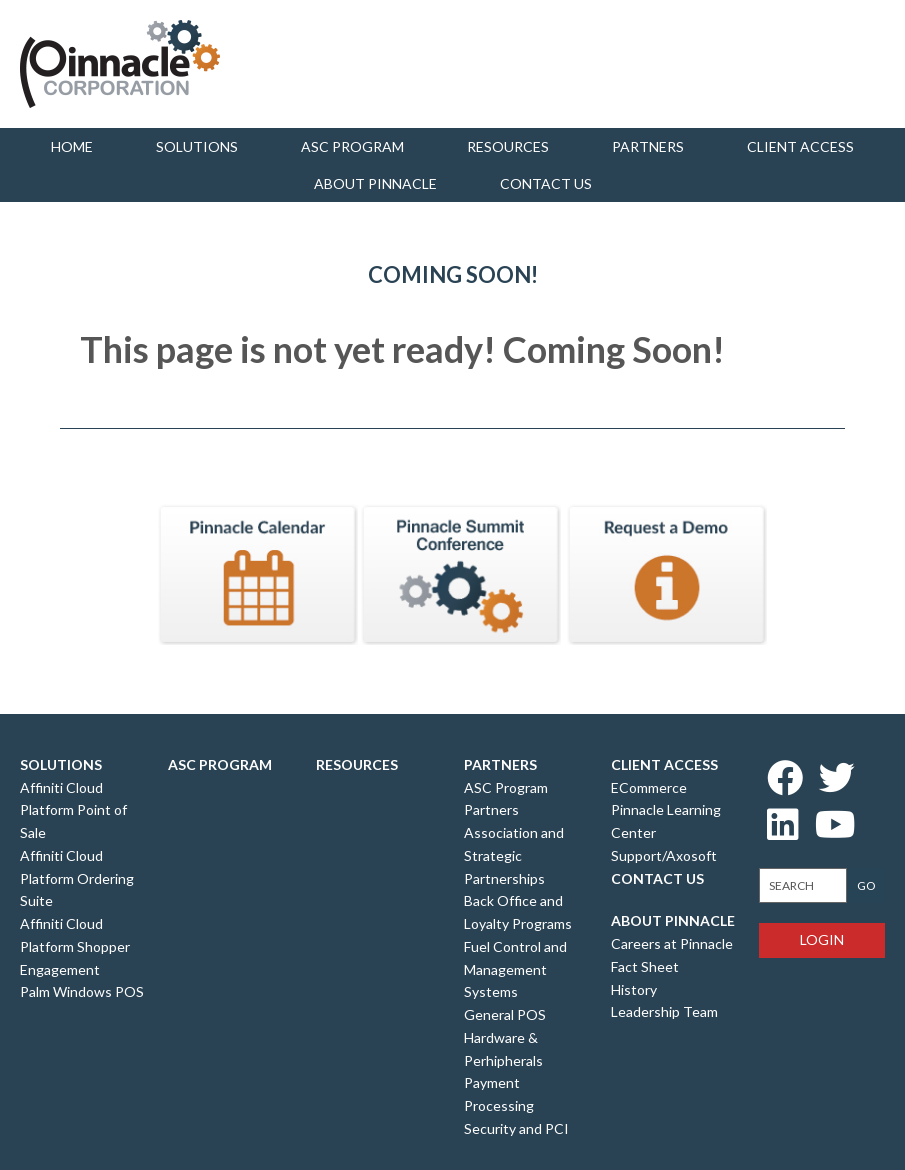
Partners (648, 146)
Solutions (197, 146)
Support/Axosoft (664, 855)
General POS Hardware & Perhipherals (505, 1037)
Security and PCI (516, 1128)
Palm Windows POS (82, 991)
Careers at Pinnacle (672, 943)
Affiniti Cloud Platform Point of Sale (73, 810)
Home (72, 146)
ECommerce (649, 787)
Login (822, 939)
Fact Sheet (645, 966)
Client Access (800, 146)
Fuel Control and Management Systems (515, 969)
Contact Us (657, 878)
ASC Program (352, 146)
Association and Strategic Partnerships (514, 855)
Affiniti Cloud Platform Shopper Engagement (75, 946)
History (634, 989)
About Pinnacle (375, 183)
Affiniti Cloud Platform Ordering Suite (77, 878)
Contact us (546, 183)
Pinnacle (120, 64)
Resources (508, 146)
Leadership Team (664, 1011)
